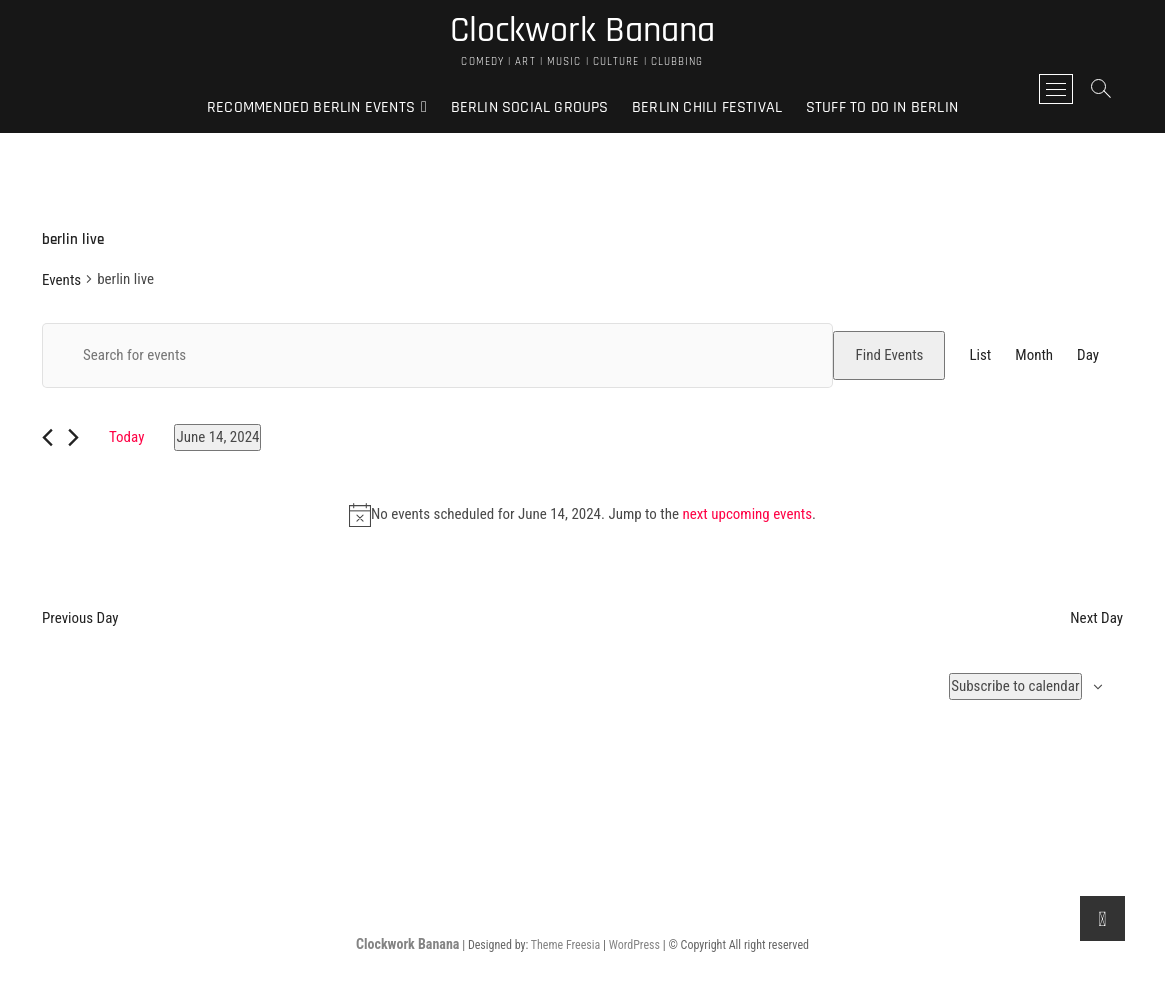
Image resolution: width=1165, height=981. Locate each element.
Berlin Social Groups (530, 107)
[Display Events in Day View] (1088, 355)
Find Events (889, 355)
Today (126, 437)
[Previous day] (47, 437)
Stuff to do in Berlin (882, 107)
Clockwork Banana (582, 31)
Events (61, 280)
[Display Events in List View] (980, 355)
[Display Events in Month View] (1034, 355)
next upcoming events (747, 514)
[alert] (582, 515)
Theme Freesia (565, 945)
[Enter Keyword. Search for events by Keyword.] (437, 355)
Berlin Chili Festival (707, 107)
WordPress (634, 945)
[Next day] (73, 437)
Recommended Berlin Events (311, 107)
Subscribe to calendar (1015, 686)
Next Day (1096, 618)
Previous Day (80, 618)
